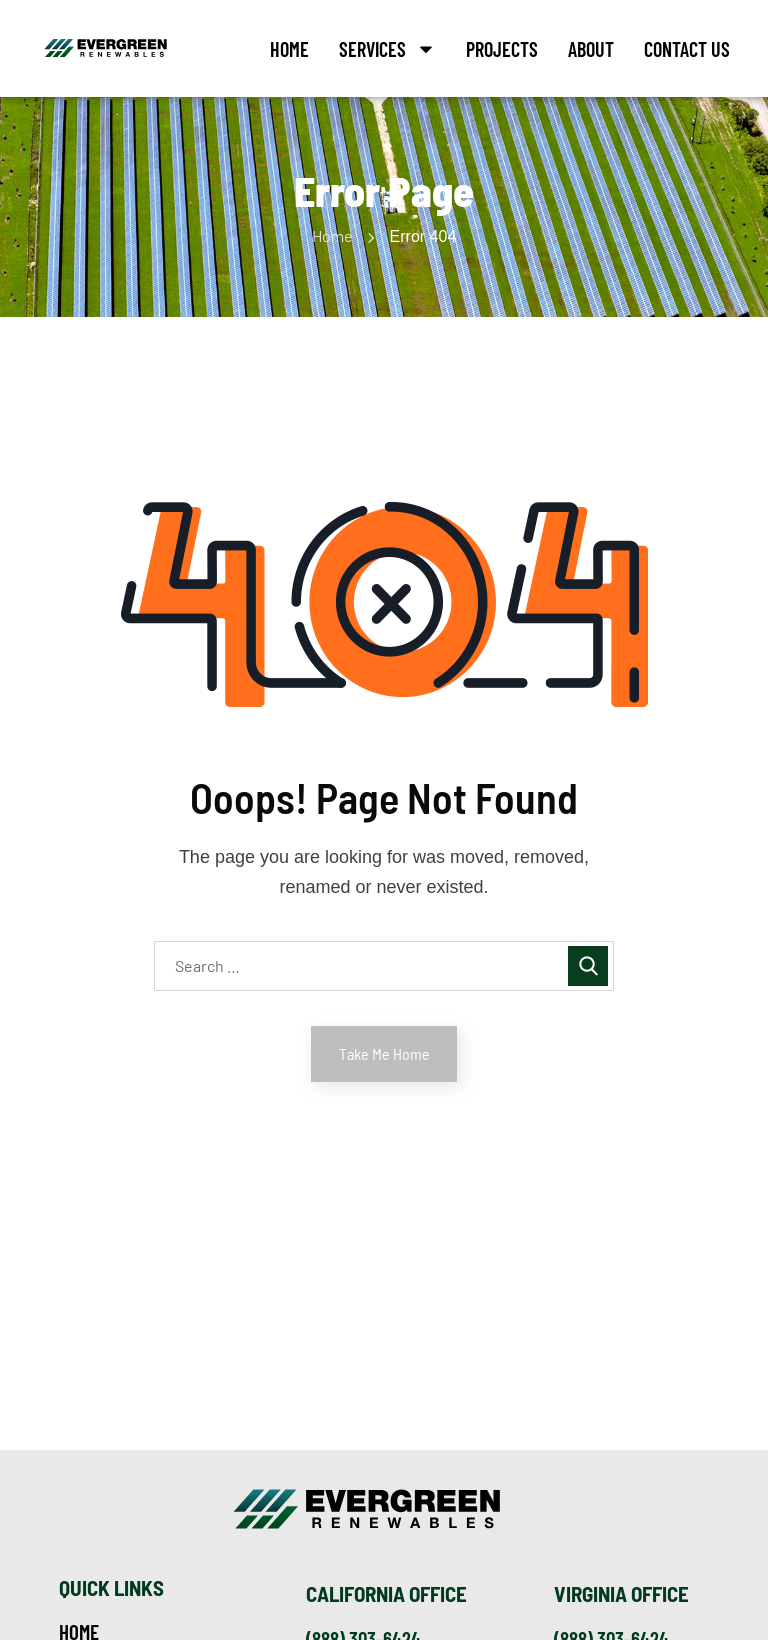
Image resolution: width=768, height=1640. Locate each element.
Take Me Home (384, 1053)
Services (387, 49)
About (591, 49)
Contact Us (687, 49)
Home (289, 49)
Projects (502, 49)
